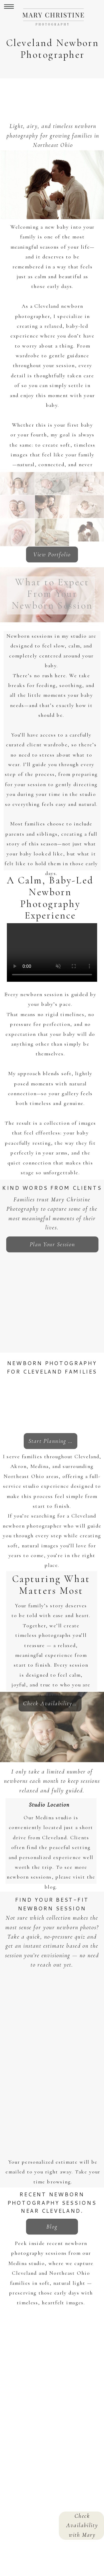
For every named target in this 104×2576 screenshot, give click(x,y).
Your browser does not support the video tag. (52, 952)
